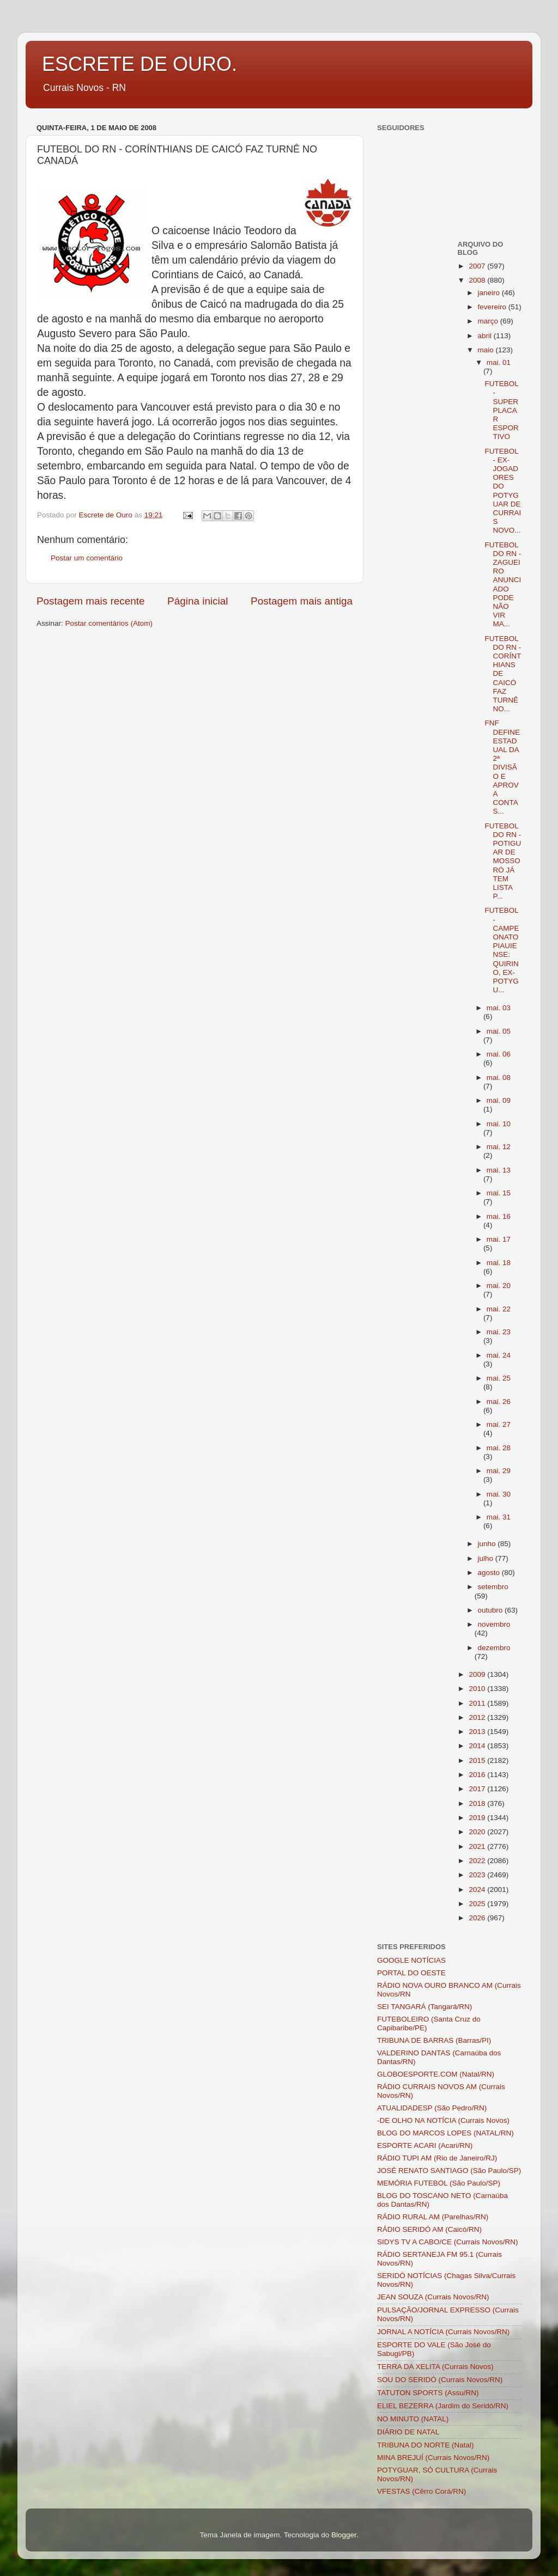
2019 (478, 1818)
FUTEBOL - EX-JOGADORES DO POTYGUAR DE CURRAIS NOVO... (502, 491)
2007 (478, 266)
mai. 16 (499, 1216)
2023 (478, 1875)
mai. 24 (499, 1355)
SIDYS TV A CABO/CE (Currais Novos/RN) (447, 2242)
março (489, 321)
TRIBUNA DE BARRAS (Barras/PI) (434, 2040)
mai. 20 (499, 1285)
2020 (478, 1832)
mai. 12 (499, 1147)
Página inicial (197, 601)
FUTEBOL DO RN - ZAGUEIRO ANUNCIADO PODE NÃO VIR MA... (502, 584)
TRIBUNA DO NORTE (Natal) (425, 2445)
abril (486, 336)
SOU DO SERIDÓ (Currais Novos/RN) (439, 2380)
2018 (478, 1803)
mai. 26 (499, 1401)
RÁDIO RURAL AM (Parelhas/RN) (432, 2217)
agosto (490, 1572)
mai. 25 (499, 1378)
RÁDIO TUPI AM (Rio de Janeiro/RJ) (437, 2158)
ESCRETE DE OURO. (139, 64)
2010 (478, 1688)
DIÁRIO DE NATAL (408, 2432)
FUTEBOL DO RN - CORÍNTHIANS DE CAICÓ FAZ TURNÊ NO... (502, 673)
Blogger (343, 2535)
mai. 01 (499, 362)
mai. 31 (499, 1517)
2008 (478, 280)
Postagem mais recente (90, 601)
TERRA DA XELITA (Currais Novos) (435, 2367)
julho (486, 1558)
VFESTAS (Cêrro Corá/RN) (421, 2491)
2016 (478, 1775)
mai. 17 (499, 1239)
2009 (478, 1674)
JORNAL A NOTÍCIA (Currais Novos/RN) (443, 2332)
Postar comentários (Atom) (109, 623)
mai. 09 (499, 1100)
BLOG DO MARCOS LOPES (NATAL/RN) (445, 2133)
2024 (478, 1889)
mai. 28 (499, 1448)
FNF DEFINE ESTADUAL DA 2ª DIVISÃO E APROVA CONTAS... (502, 767)
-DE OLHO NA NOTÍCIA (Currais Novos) (443, 2120)
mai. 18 (499, 1263)
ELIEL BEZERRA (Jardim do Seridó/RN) (442, 2406)
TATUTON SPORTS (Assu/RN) (428, 2393)
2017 (478, 1789)
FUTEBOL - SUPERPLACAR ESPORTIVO (501, 410)
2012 (478, 1717)
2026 (478, 1918)
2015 (478, 1760)
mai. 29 (499, 1471)
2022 (478, 1861)
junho (488, 1544)
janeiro (490, 293)
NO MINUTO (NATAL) (412, 2419)
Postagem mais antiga (302, 601)
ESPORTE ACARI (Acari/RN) (424, 2145)
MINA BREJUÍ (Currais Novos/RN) (433, 2457)
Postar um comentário (87, 558)
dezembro (494, 1648)
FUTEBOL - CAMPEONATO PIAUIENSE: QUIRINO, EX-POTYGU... (501, 950)
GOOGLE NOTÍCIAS (411, 1960)
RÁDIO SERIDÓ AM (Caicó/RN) (429, 2229)
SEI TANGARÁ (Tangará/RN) (424, 2007)
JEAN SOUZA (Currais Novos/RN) (433, 2297)
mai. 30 (499, 1494)
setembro (493, 1587)
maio (487, 350)
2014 (478, 1746)
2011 (478, 1703)
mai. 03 (499, 1008)
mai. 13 (499, 1170)
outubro (491, 1610)
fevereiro (493, 307)
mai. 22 (499, 1309)
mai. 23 (499, 1332)
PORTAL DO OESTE (411, 1973)
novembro (494, 1624)
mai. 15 (499, 1193)
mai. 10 (499, 1124)
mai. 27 (499, 1424)
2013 (478, 1731)
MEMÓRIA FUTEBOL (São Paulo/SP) (438, 2183)
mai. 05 (499, 1031)
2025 (478, 1904)
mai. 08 (499, 1077)
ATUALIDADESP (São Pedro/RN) (432, 2108)
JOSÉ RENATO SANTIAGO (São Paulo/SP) (449, 2170)
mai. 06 (499, 1054)
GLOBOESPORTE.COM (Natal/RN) (435, 2074)
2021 (478, 1846)
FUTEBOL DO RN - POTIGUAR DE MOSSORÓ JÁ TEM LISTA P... (502, 861)
